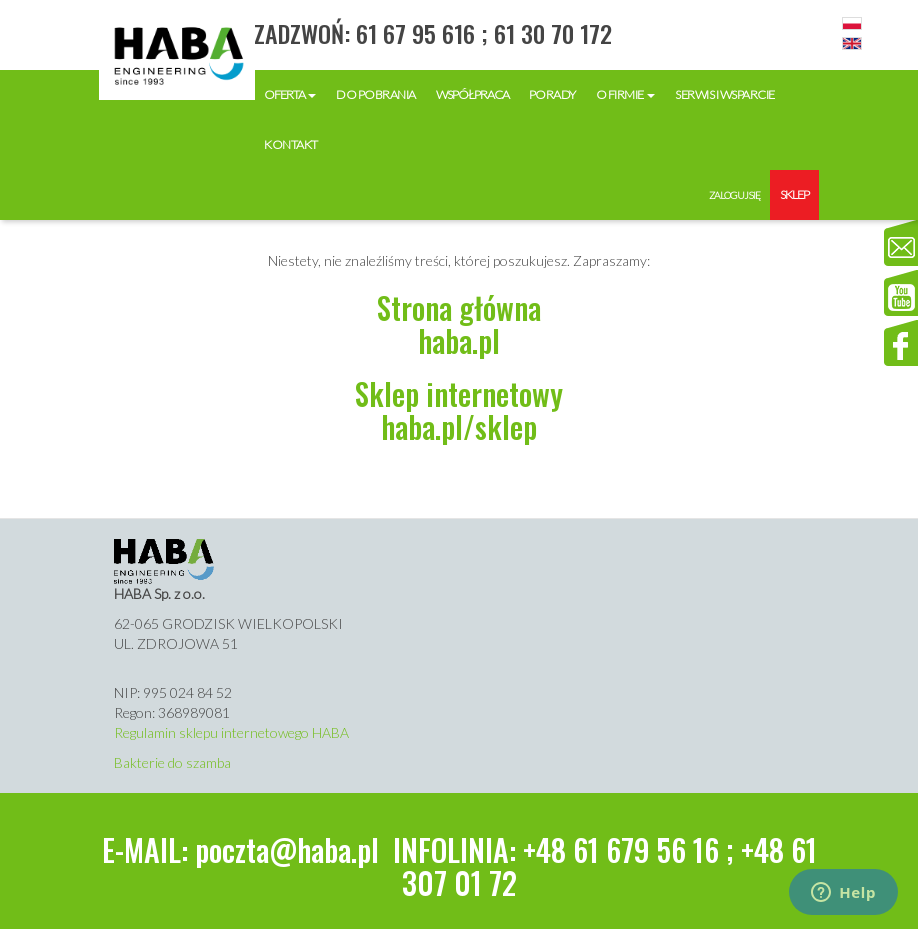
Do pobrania (376, 94)
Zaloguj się (734, 195)
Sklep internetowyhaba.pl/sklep (459, 410)
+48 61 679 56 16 (621, 849)
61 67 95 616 (415, 33)
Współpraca (472, 94)
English (852, 44)
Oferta (290, 94)
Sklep (794, 194)
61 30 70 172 (553, 33)
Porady (552, 94)
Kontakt (291, 144)
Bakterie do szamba (172, 762)
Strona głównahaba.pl (459, 324)
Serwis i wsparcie (725, 94)
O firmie (626, 94)
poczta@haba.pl (287, 849)
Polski (852, 24)
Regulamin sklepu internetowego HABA (231, 732)
